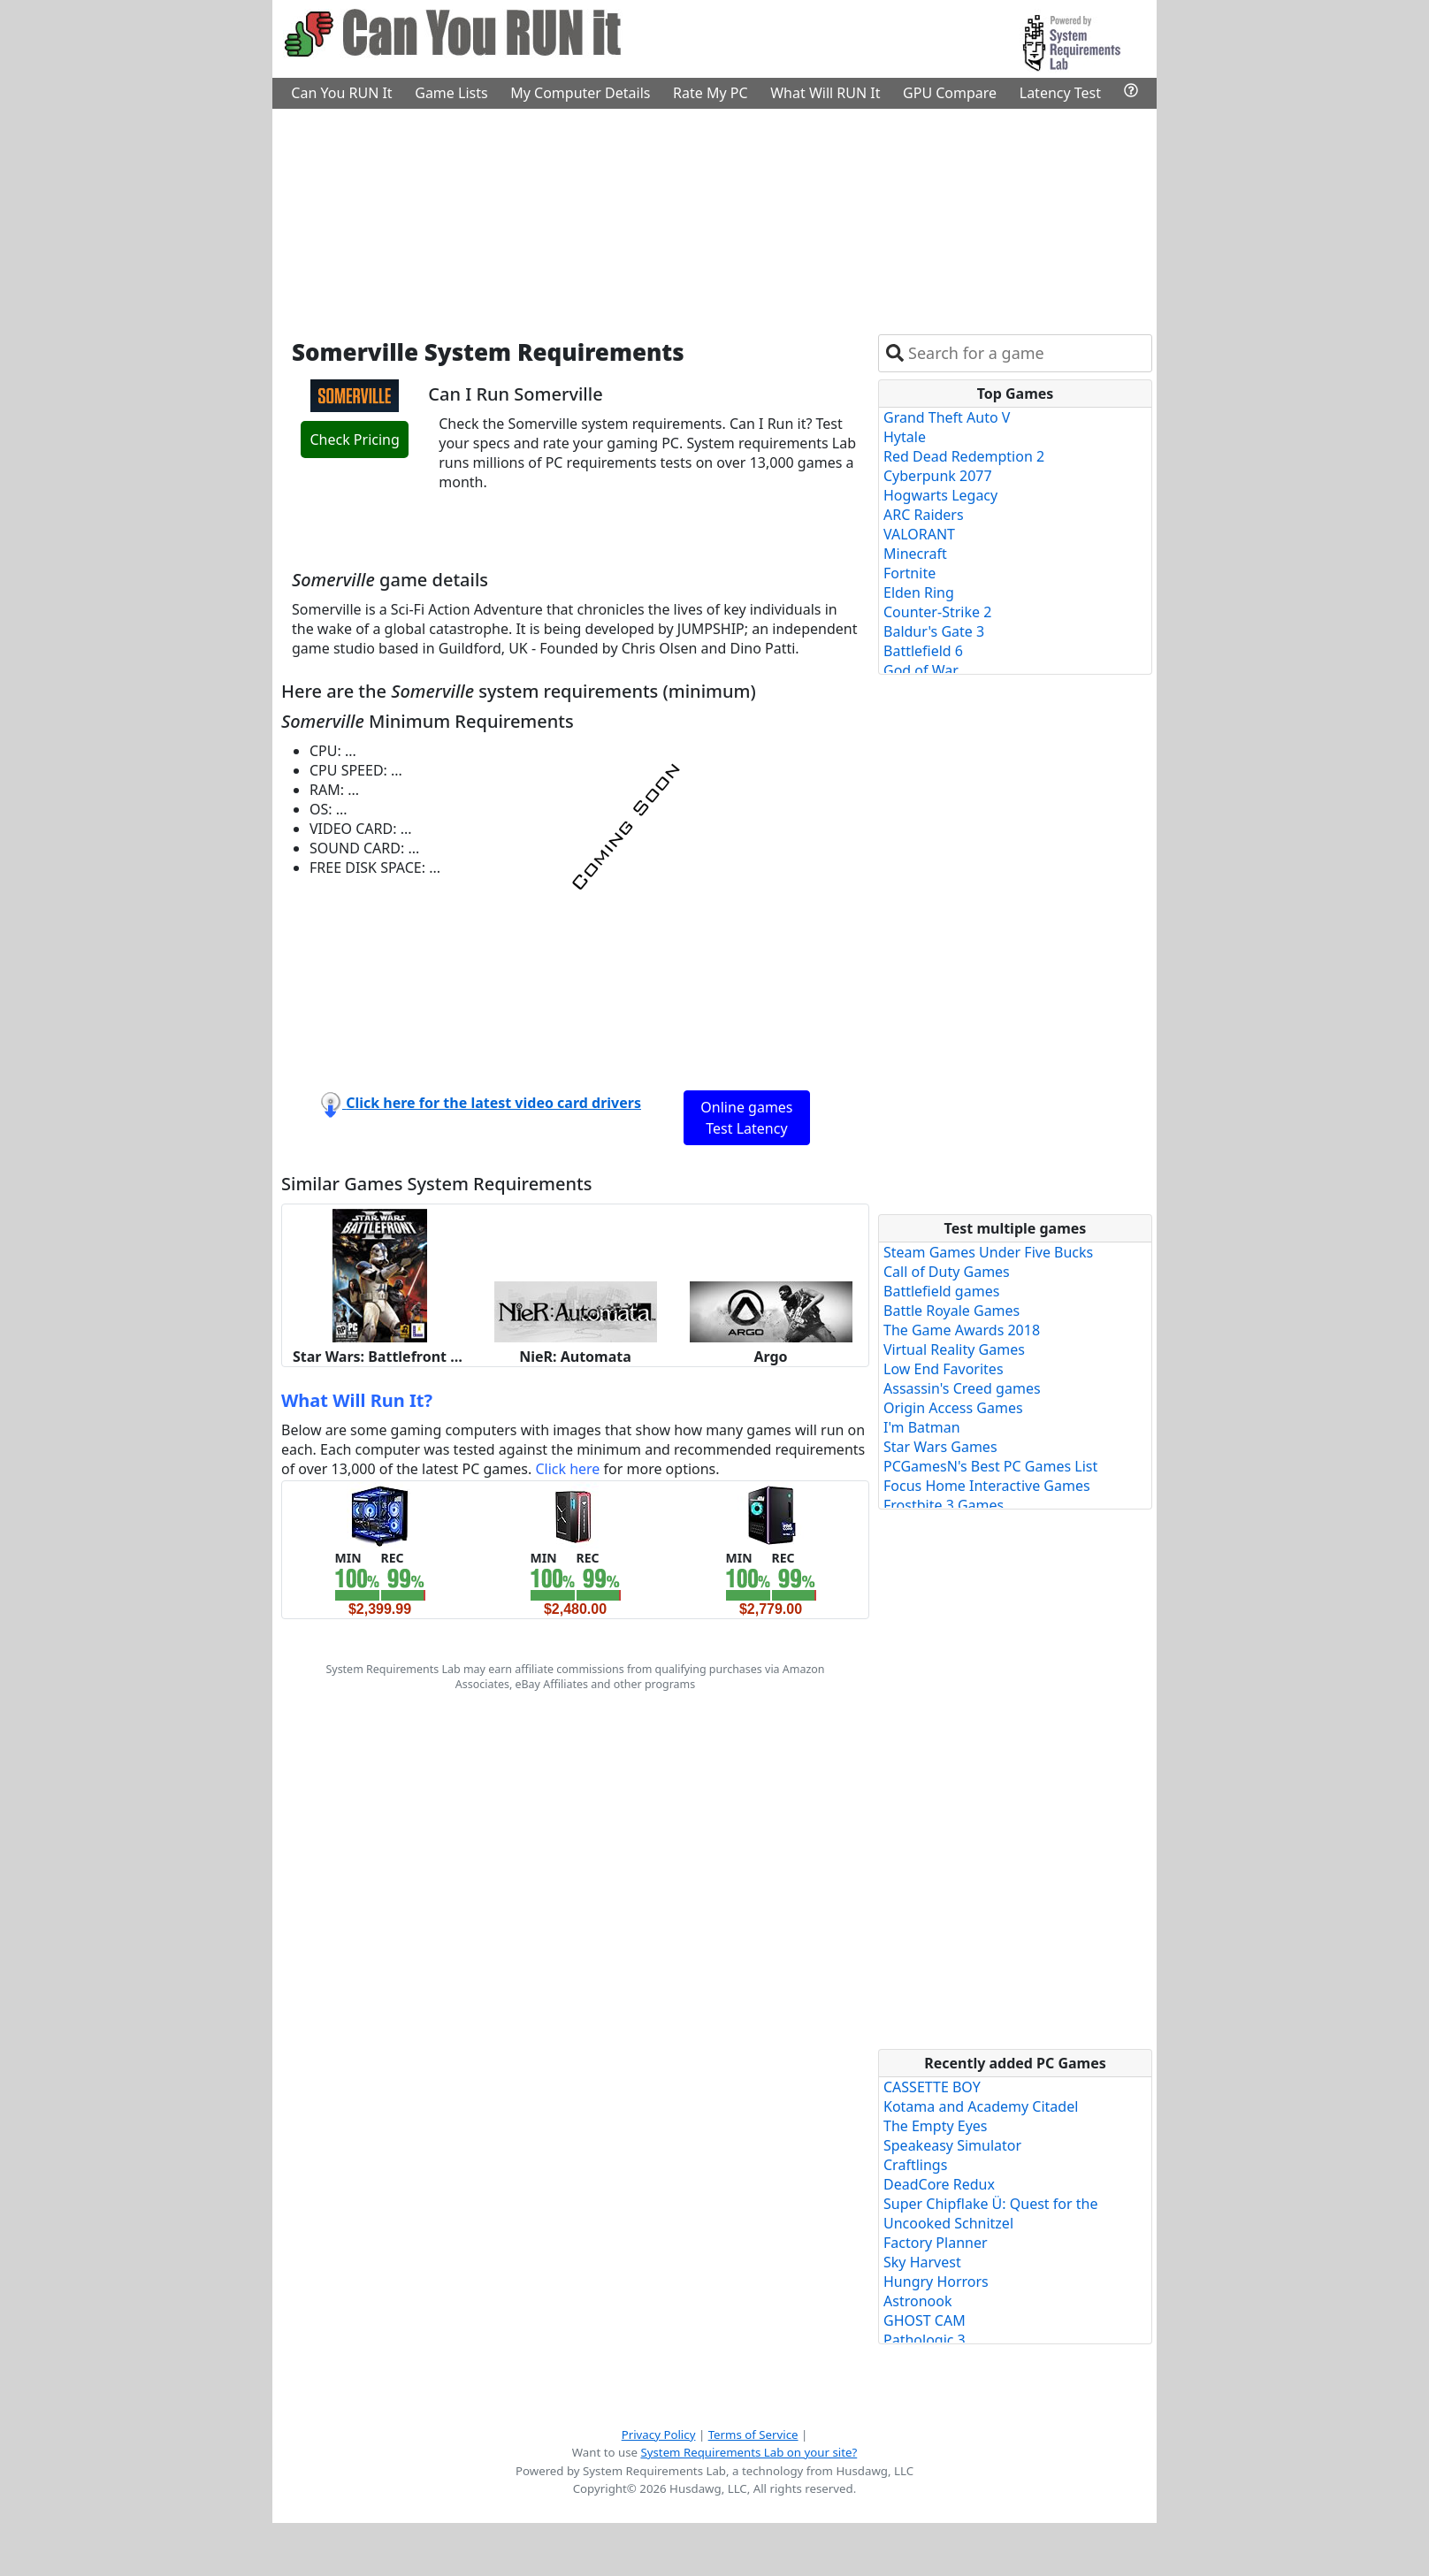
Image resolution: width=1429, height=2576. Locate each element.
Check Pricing (354, 439)
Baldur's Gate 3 (933, 631)
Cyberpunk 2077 (937, 475)
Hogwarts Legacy (940, 495)
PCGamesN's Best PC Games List (990, 1466)
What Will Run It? (356, 1400)
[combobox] (1026, 353)
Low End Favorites (943, 1369)
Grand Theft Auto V (946, 417)
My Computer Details (580, 93)
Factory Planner (935, 2242)
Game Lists (451, 93)
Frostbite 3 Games (943, 1505)
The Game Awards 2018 (961, 1330)
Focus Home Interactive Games (986, 1485)
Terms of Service (753, 2434)
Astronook (917, 2301)
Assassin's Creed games (962, 1388)
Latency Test (1060, 93)
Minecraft (915, 553)
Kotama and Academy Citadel (980, 2106)
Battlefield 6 (923, 651)
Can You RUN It (341, 93)
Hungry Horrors (936, 2281)
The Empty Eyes (935, 2126)
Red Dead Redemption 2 (963, 456)
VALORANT (919, 534)
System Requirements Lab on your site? (748, 2452)
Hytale (904, 437)
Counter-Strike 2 (937, 612)
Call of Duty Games (946, 1271)
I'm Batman (921, 1427)
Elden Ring (918, 592)
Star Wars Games (940, 1446)
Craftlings (915, 2165)
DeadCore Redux (939, 2184)
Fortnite (909, 573)
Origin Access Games (953, 1408)
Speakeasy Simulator (952, 2145)
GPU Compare (950, 93)
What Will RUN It (825, 93)
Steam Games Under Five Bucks (988, 1252)
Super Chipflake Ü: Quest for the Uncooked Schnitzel (990, 2213)
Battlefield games (941, 1291)
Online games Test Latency (746, 1117)
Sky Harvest (922, 2262)
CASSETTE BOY (932, 2087)
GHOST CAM (924, 2320)
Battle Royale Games (951, 1310)
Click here (567, 1469)
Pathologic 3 (924, 2340)
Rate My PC (710, 93)
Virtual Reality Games (954, 1349)
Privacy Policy (659, 2434)
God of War (921, 670)
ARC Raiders (923, 514)
